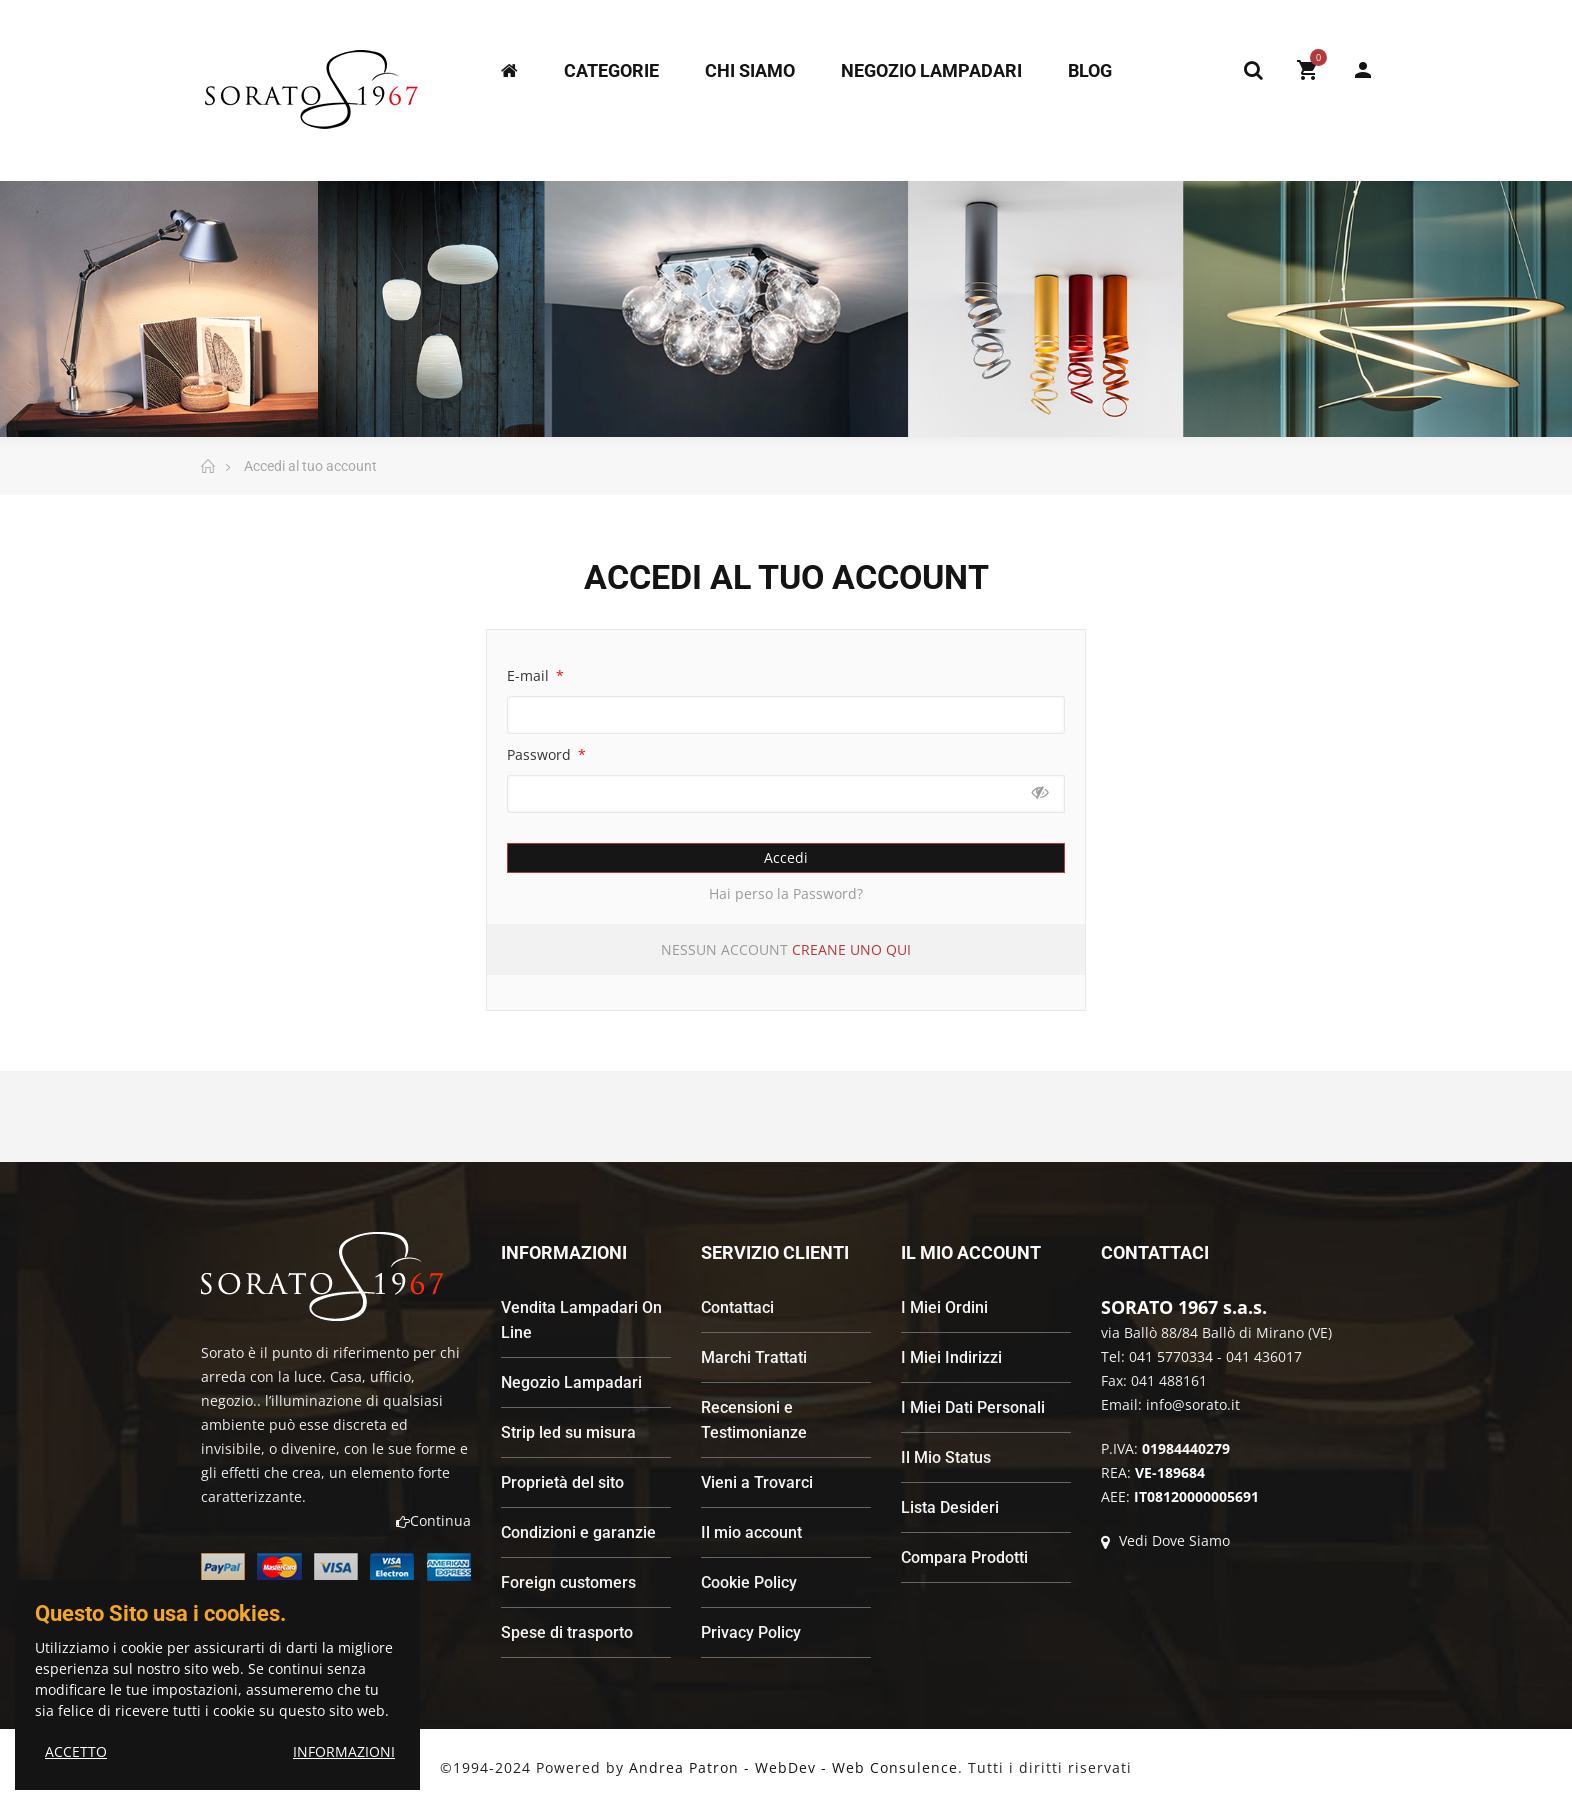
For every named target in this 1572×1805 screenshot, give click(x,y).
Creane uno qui (851, 949)
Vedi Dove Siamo (1165, 1540)
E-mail (530, 675)
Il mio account (751, 1532)
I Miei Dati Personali (973, 1407)
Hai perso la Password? (786, 893)
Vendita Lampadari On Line (581, 1320)
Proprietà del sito (562, 1482)
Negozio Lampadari (571, 1382)
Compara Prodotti (964, 1557)
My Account (1363, 70)
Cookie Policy (749, 1582)
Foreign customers (568, 1582)
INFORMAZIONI (344, 1751)
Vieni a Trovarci (757, 1482)
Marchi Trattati (754, 1357)
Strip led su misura (568, 1432)
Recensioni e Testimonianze (754, 1420)
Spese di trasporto (567, 1632)
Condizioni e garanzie (578, 1532)
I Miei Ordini (944, 1307)
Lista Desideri (950, 1507)
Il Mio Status (946, 1457)
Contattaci (737, 1307)
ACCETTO (76, 1751)
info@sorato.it (1193, 1404)
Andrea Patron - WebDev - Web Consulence (793, 1767)
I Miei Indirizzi (951, 1357)
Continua (433, 1520)
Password (541, 754)
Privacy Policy (751, 1632)
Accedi (786, 857)
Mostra (1040, 793)
